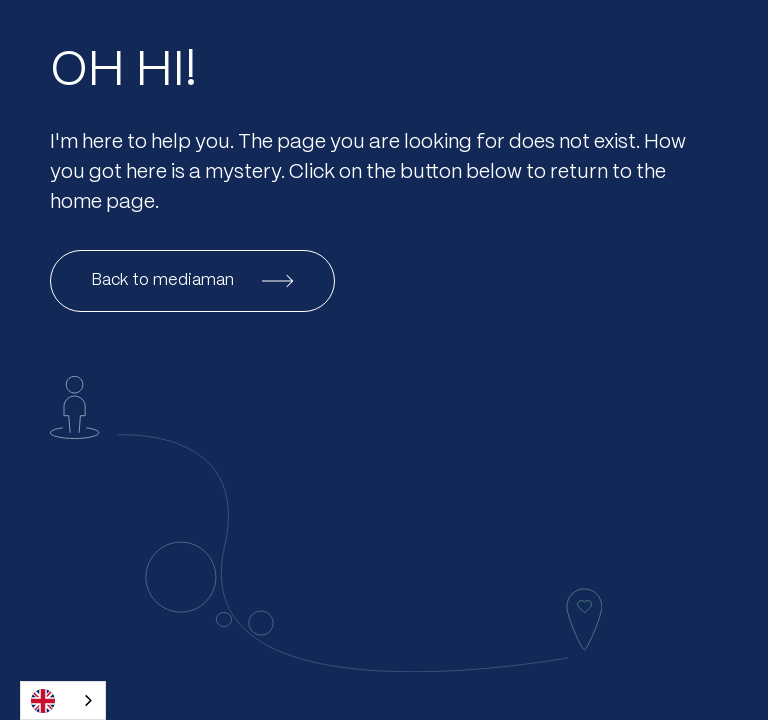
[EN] (63, 700)
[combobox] (63, 700)
